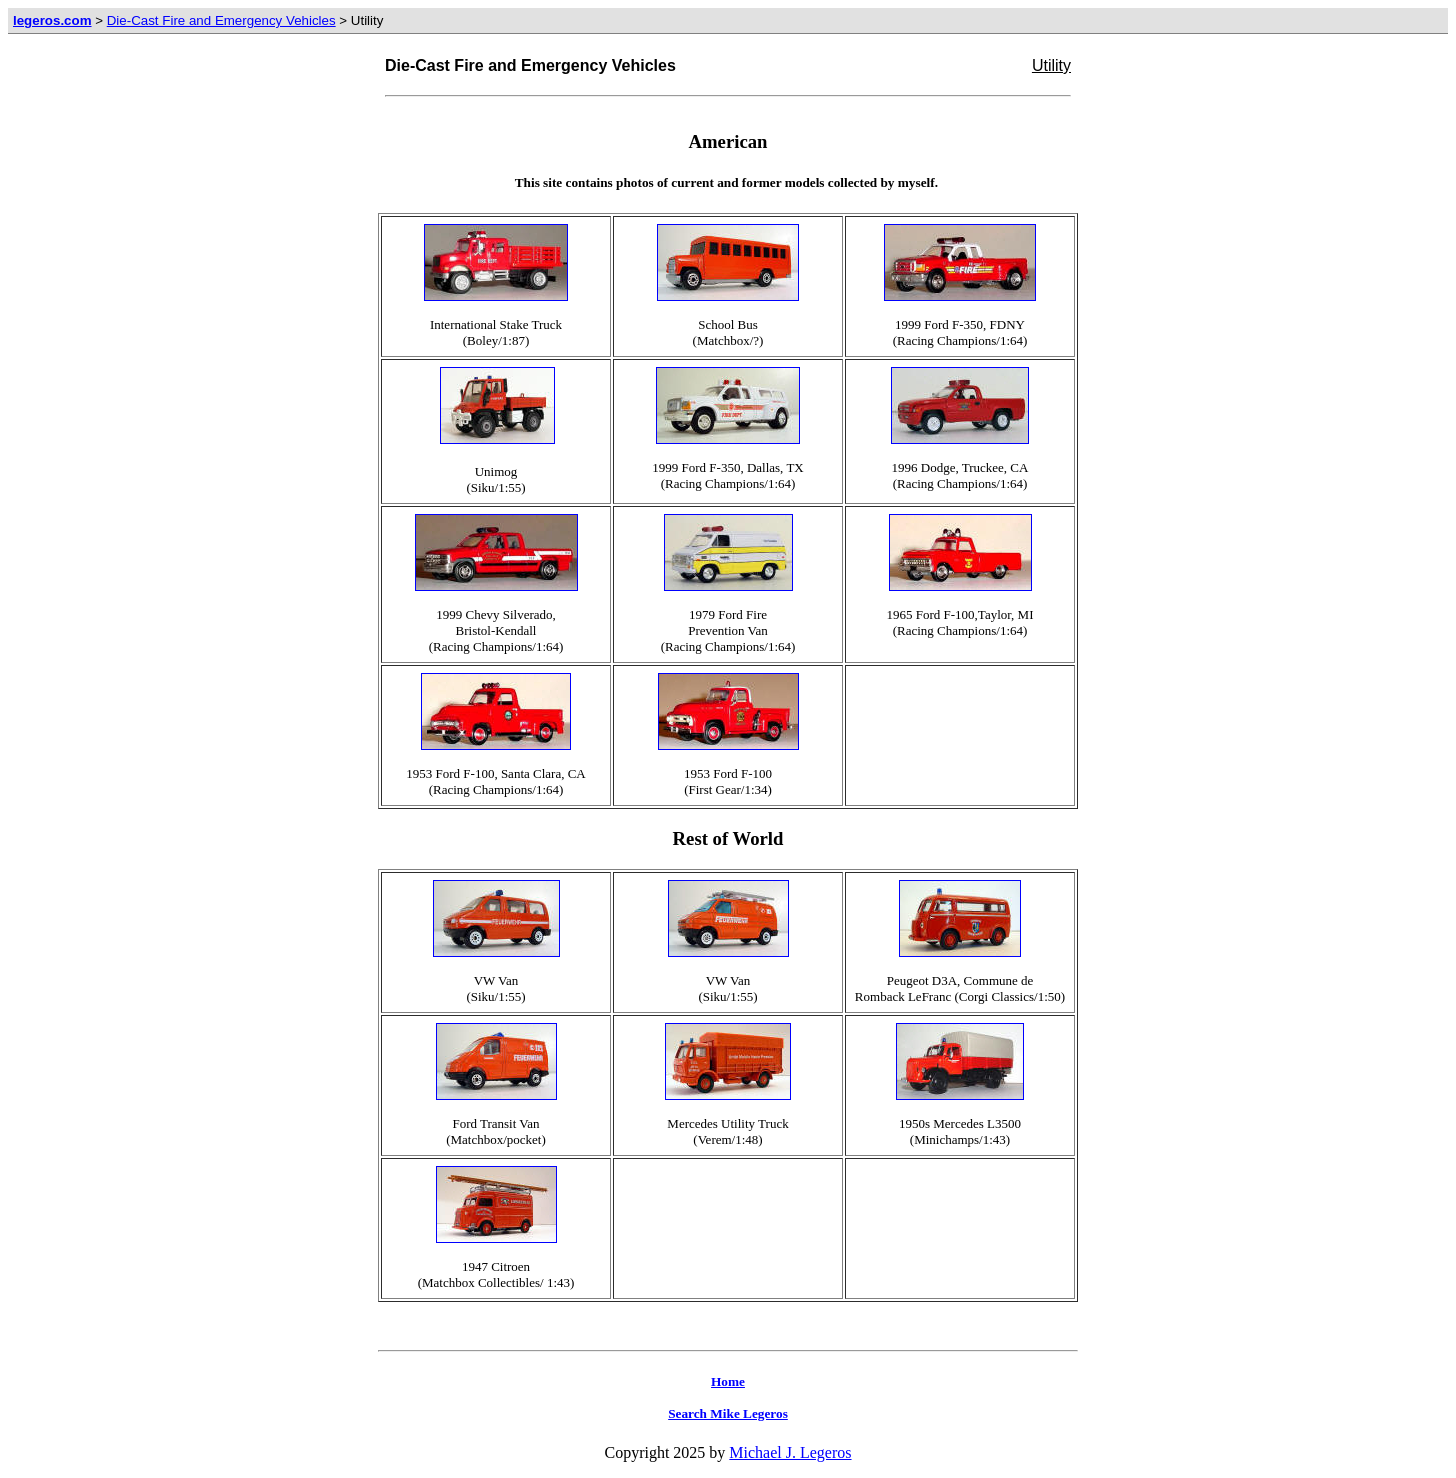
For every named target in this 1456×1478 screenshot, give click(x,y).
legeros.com (52, 20)
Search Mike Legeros (728, 1413)
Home (728, 1381)
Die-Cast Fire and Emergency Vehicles (221, 20)
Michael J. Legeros (790, 1452)
